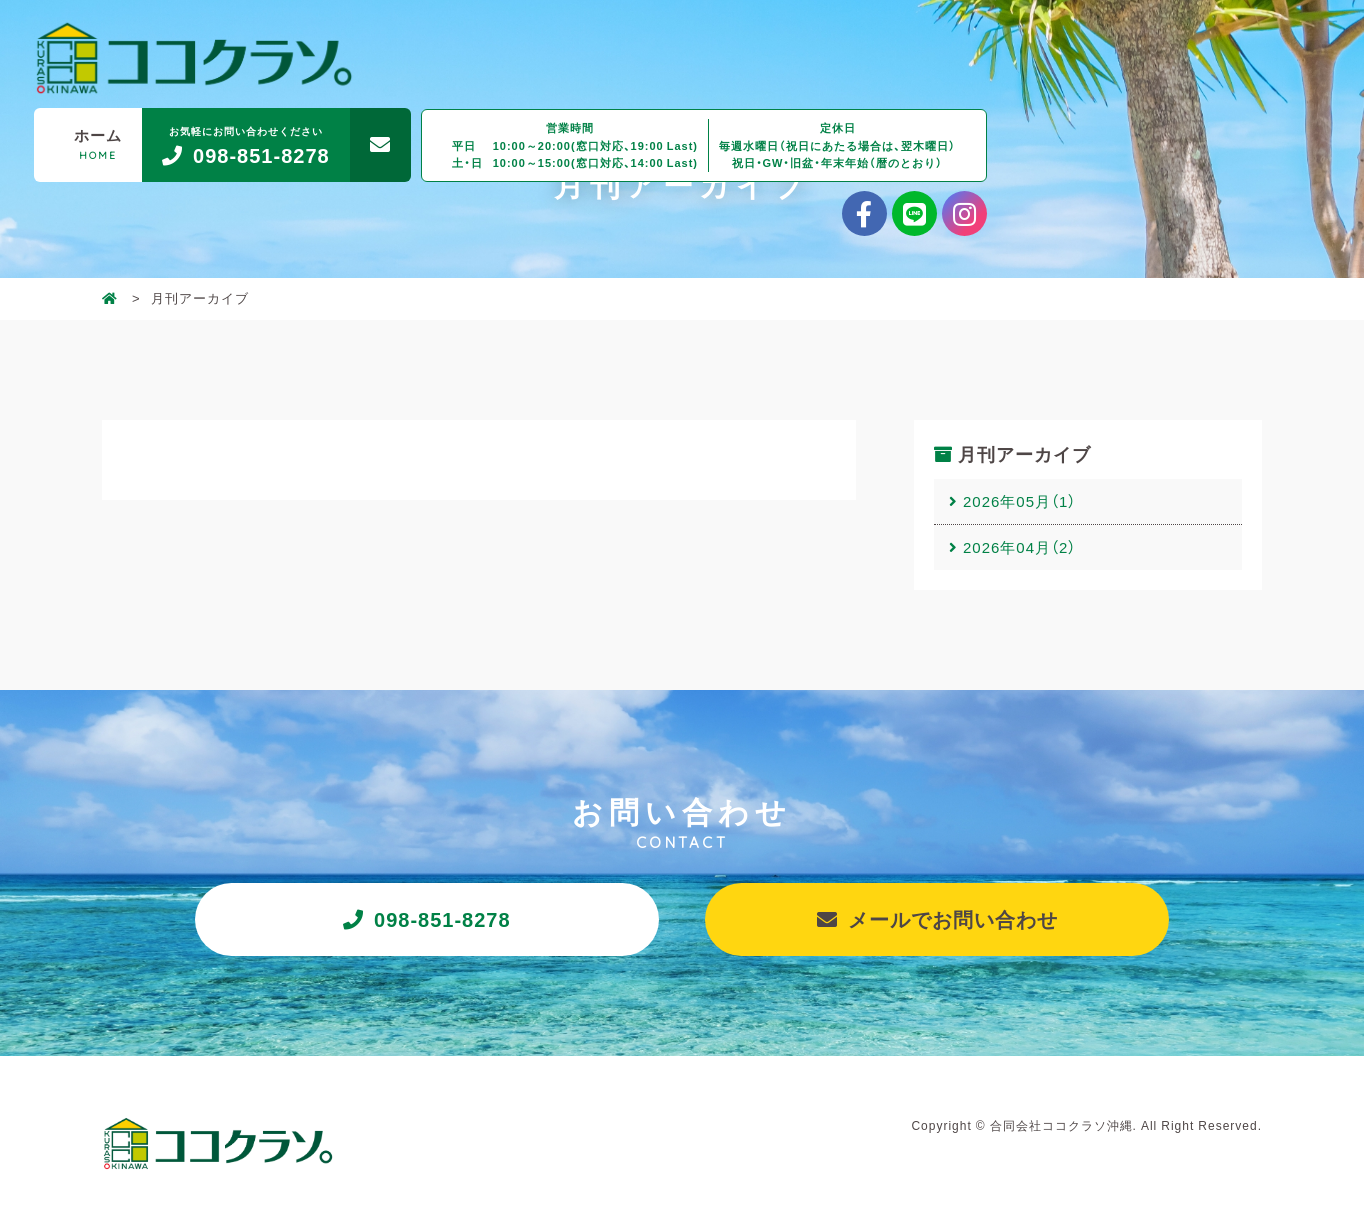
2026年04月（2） (1019, 547)
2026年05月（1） (1019, 501)
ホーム (98, 143)
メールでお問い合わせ (953, 918)
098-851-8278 (442, 918)
